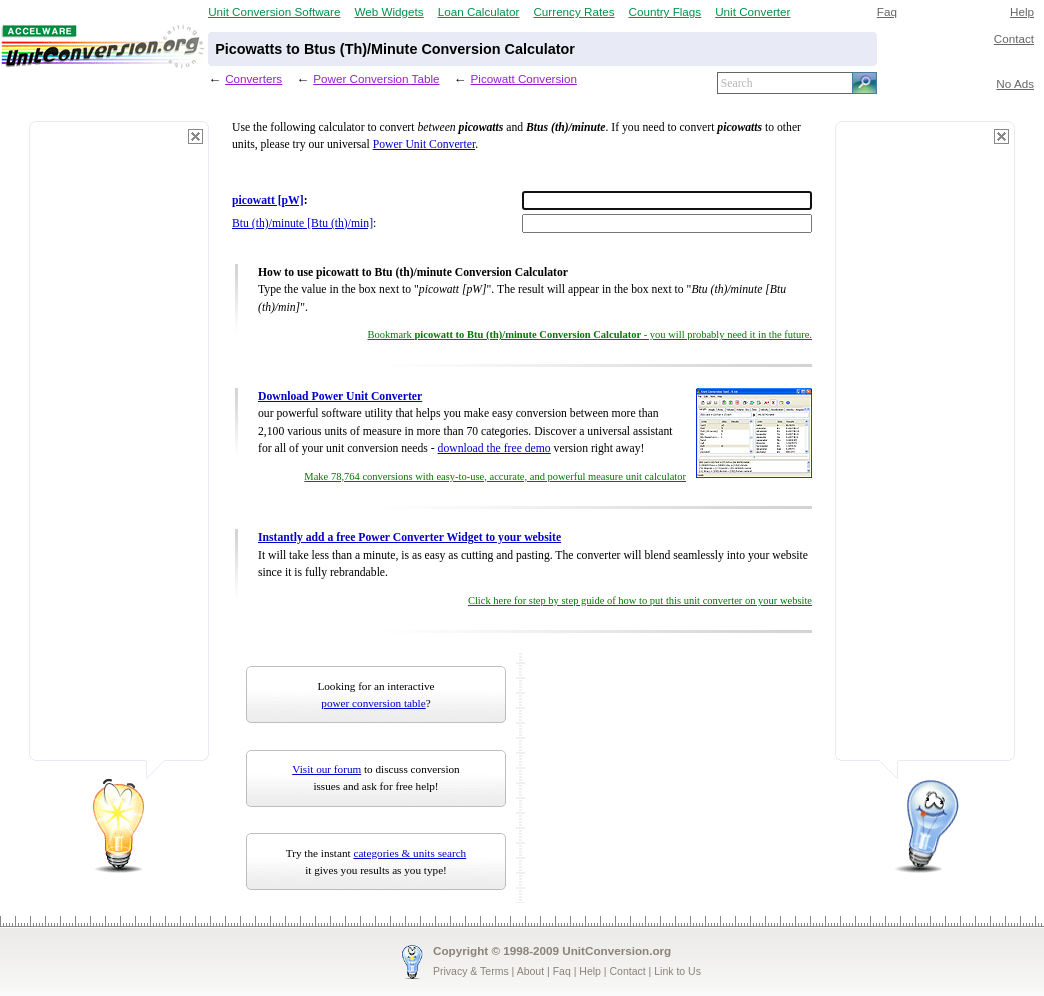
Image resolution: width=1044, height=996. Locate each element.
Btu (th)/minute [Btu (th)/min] (302, 223)
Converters (253, 78)
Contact (1014, 38)
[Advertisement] (119, 450)
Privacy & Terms (471, 971)
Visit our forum (326, 769)
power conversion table (373, 703)
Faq (887, 11)
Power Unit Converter (424, 144)
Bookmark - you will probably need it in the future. (590, 334)
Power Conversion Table (376, 78)
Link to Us (677, 971)
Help (1022, 11)
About (530, 971)
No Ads (1015, 83)
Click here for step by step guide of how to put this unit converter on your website (640, 600)
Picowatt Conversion (524, 78)
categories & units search (409, 853)
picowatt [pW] (268, 200)
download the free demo (494, 448)
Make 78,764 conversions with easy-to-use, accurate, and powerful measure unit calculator (495, 476)
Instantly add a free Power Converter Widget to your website (409, 537)
